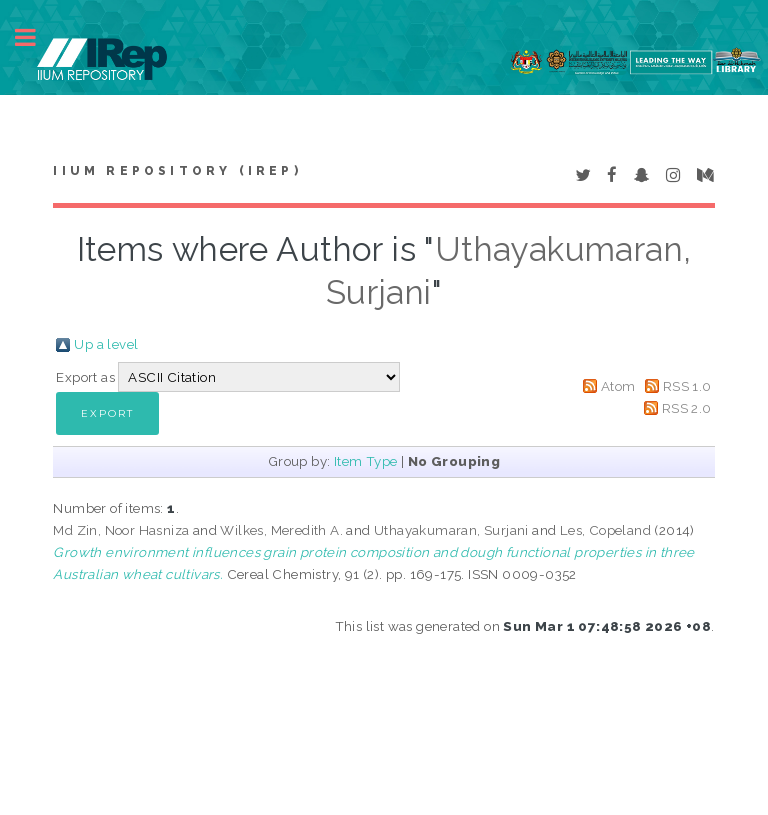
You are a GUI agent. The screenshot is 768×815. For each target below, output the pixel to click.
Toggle (36, 37)
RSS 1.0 (687, 386)
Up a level (106, 344)
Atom (618, 386)
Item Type (366, 461)
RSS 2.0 (687, 408)
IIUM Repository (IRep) (177, 171)
